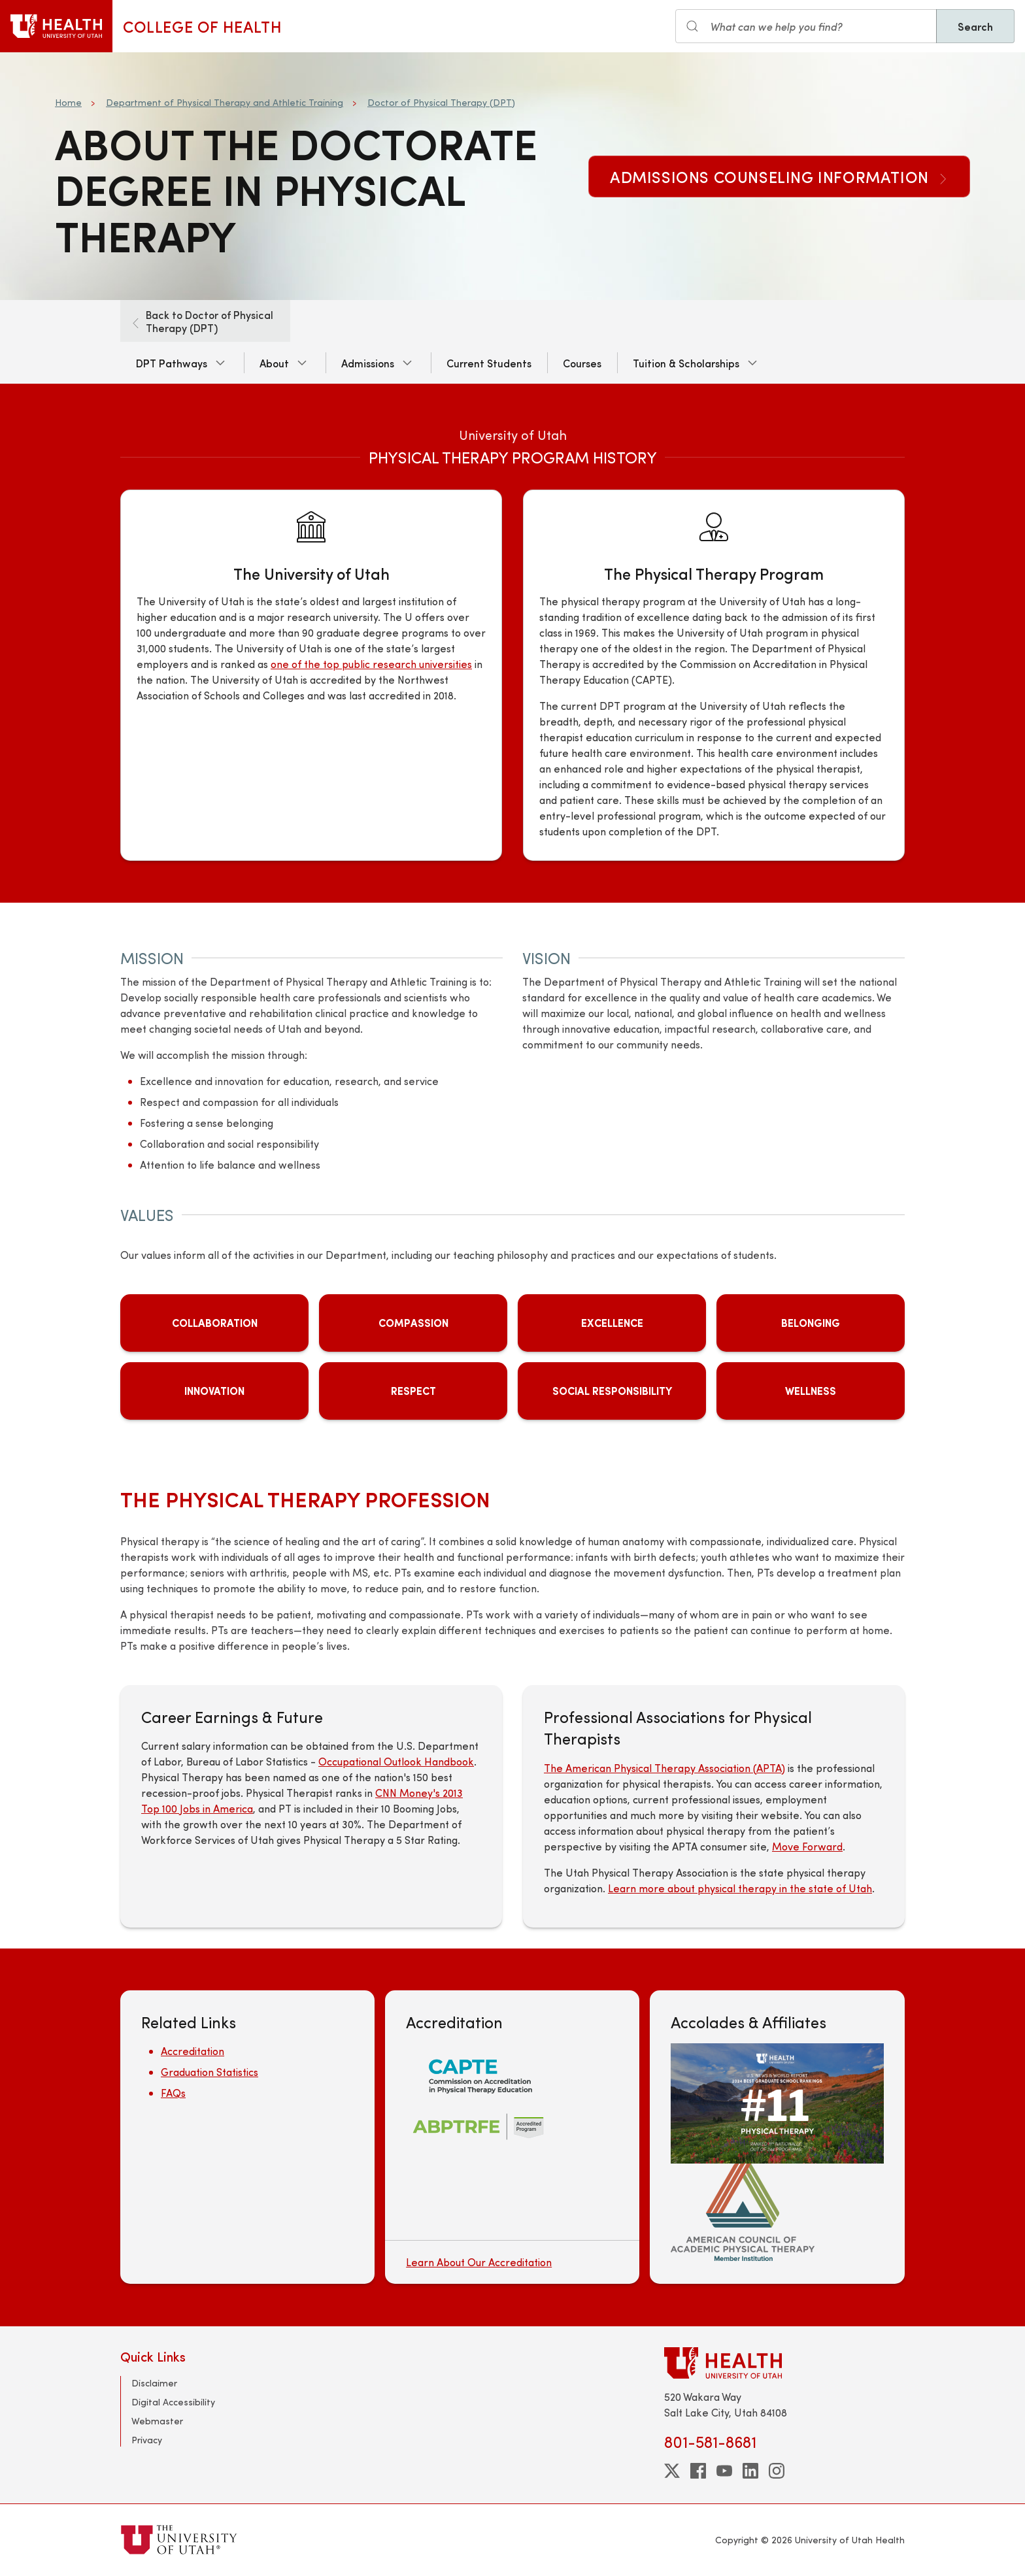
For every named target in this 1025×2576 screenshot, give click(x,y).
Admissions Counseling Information (779, 176)
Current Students (488, 363)
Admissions (367, 363)
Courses (582, 363)
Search (975, 26)
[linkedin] (750, 2471)
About (274, 363)
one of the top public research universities (371, 664)
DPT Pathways (171, 363)
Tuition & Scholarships (686, 363)
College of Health (202, 26)
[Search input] (806, 26)
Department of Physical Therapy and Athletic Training (224, 102)
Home (68, 102)
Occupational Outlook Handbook (396, 1761)
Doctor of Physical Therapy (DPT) (441, 102)
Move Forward (807, 1846)
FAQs (173, 2092)
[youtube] (724, 2471)
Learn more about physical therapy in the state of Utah (740, 1888)
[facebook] (698, 2471)
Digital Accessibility (173, 2402)
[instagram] (776, 2471)
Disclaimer (154, 2383)
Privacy (146, 2440)
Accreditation (192, 2051)
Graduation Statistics (209, 2072)
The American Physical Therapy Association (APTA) (664, 1768)
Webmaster (157, 2421)
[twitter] (672, 2471)
